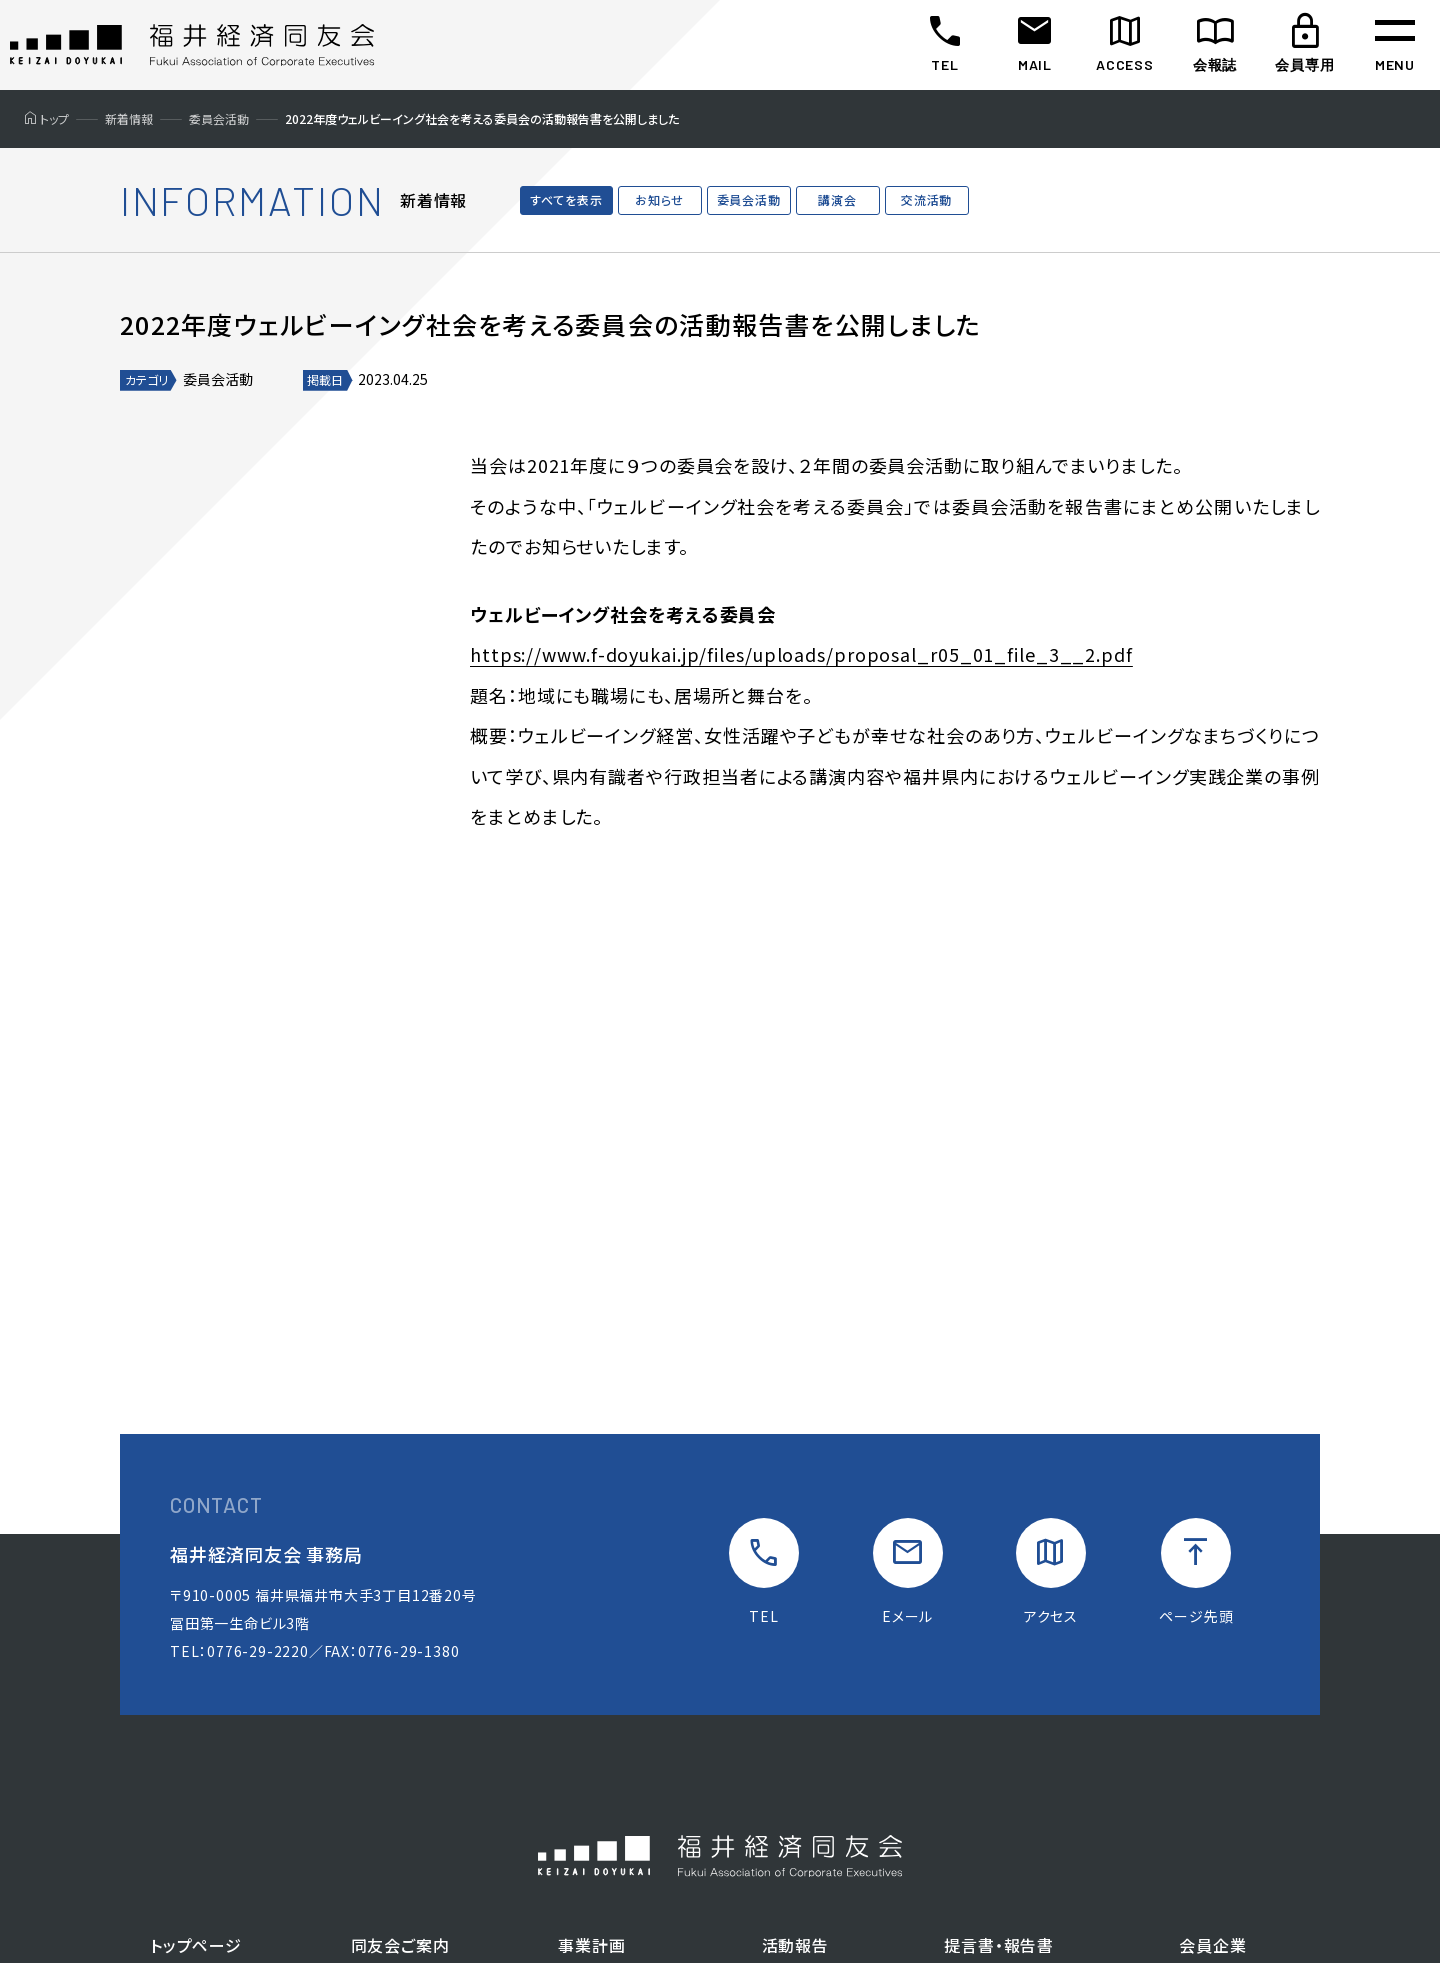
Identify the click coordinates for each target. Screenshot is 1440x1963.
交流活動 (926, 199)
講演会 (837, 199)
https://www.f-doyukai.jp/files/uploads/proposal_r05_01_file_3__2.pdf (802, 654)
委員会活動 (749, 199)
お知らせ (659, 199)
